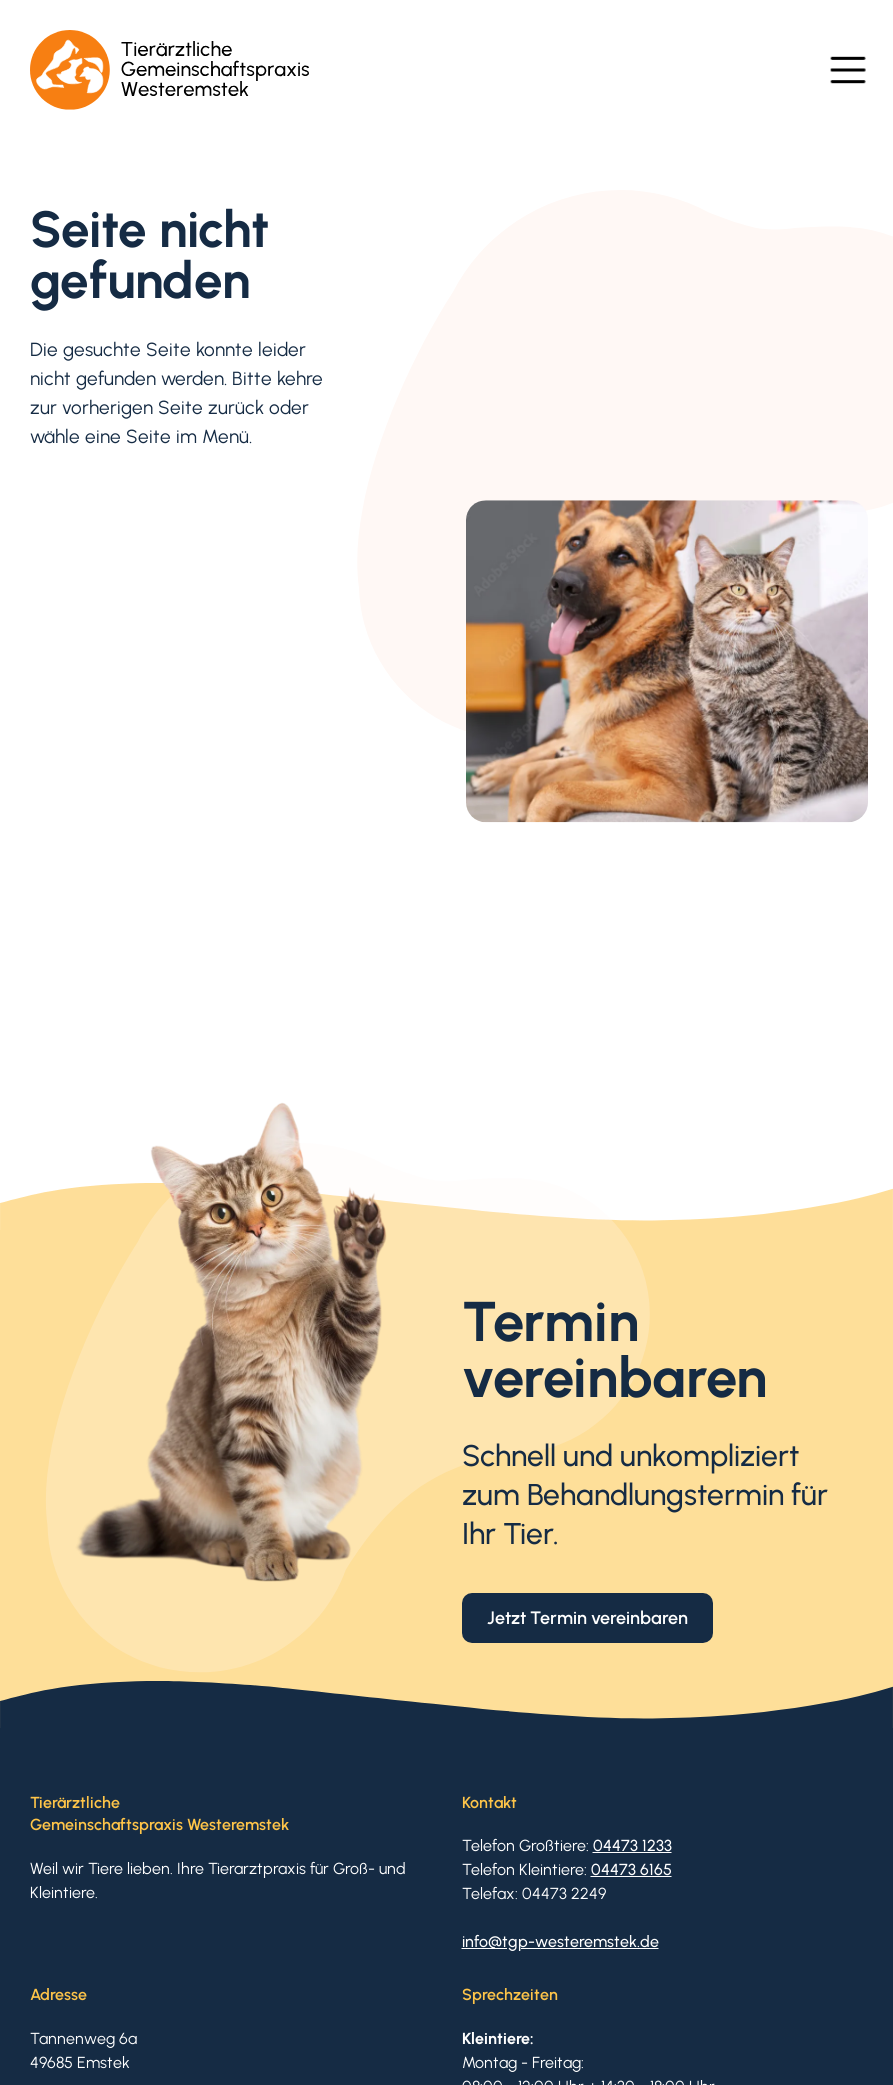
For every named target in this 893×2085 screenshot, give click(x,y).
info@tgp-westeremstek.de (560, 1941)
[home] (170, 70)
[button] (848, 70)
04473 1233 (632, 1845)
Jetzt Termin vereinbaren (587, 1617)
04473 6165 (631, 1869)
